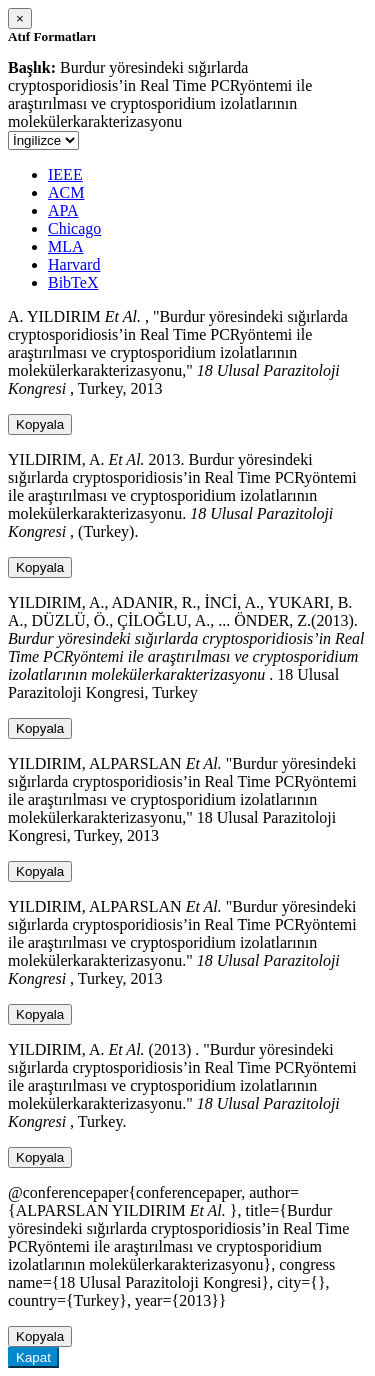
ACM (66, 192)
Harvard (74, 264)
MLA (66, 246)
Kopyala (40, 424)
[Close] (20, 18)
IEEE (65, 174)
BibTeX (73, 282)
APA (63, 210)
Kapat (33, 1357)
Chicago (74, 228)
